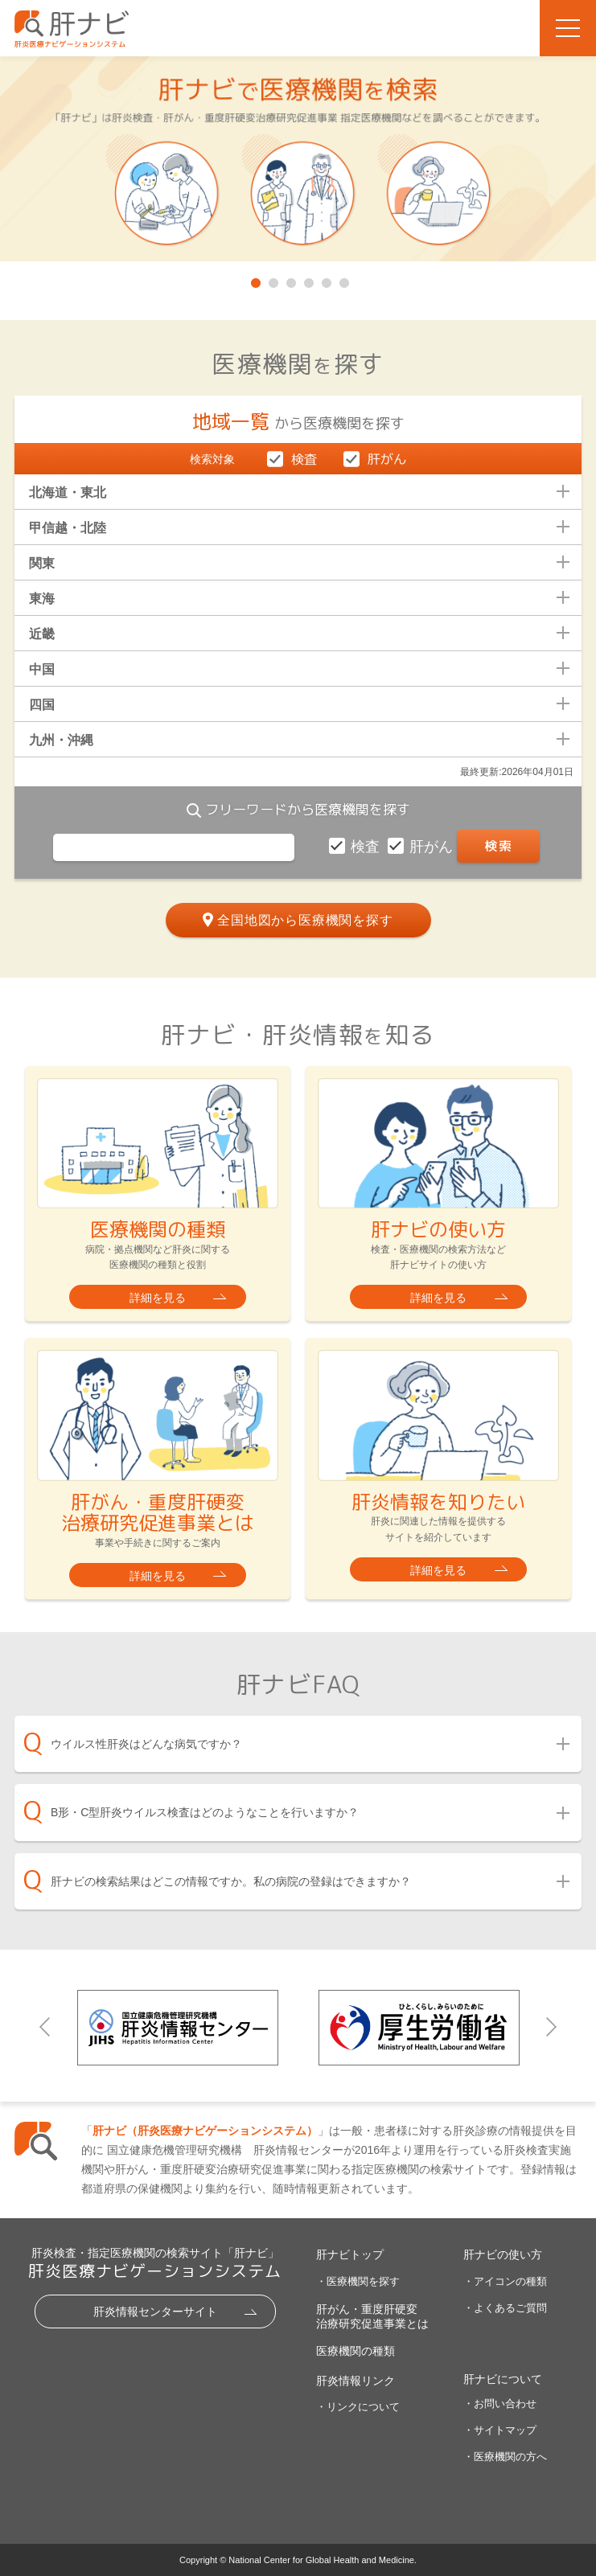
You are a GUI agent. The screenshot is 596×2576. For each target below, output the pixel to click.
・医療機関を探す (358, 2281)
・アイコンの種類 (505, 2281)
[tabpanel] (298, 160)
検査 (367, 847)
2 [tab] (272, 280)
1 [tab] (254, 280)
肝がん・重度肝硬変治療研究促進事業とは (372, 2316)
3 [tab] (290, 280)
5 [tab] (325, 280)
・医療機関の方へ (505, 2457)
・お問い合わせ (499, 2404)
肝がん (433, 847)
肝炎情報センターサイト (155, 2311)
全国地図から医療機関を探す (305, 920)
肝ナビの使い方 (502, 2254)
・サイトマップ (499, 2430)
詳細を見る (157, 1297)
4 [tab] (307, 280)
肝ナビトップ (350, 2254)
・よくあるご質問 (505, 2308)
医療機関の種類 (355, 2350)
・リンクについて (358, 2407)
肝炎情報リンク (355, 2380)
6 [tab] (343, 280)
